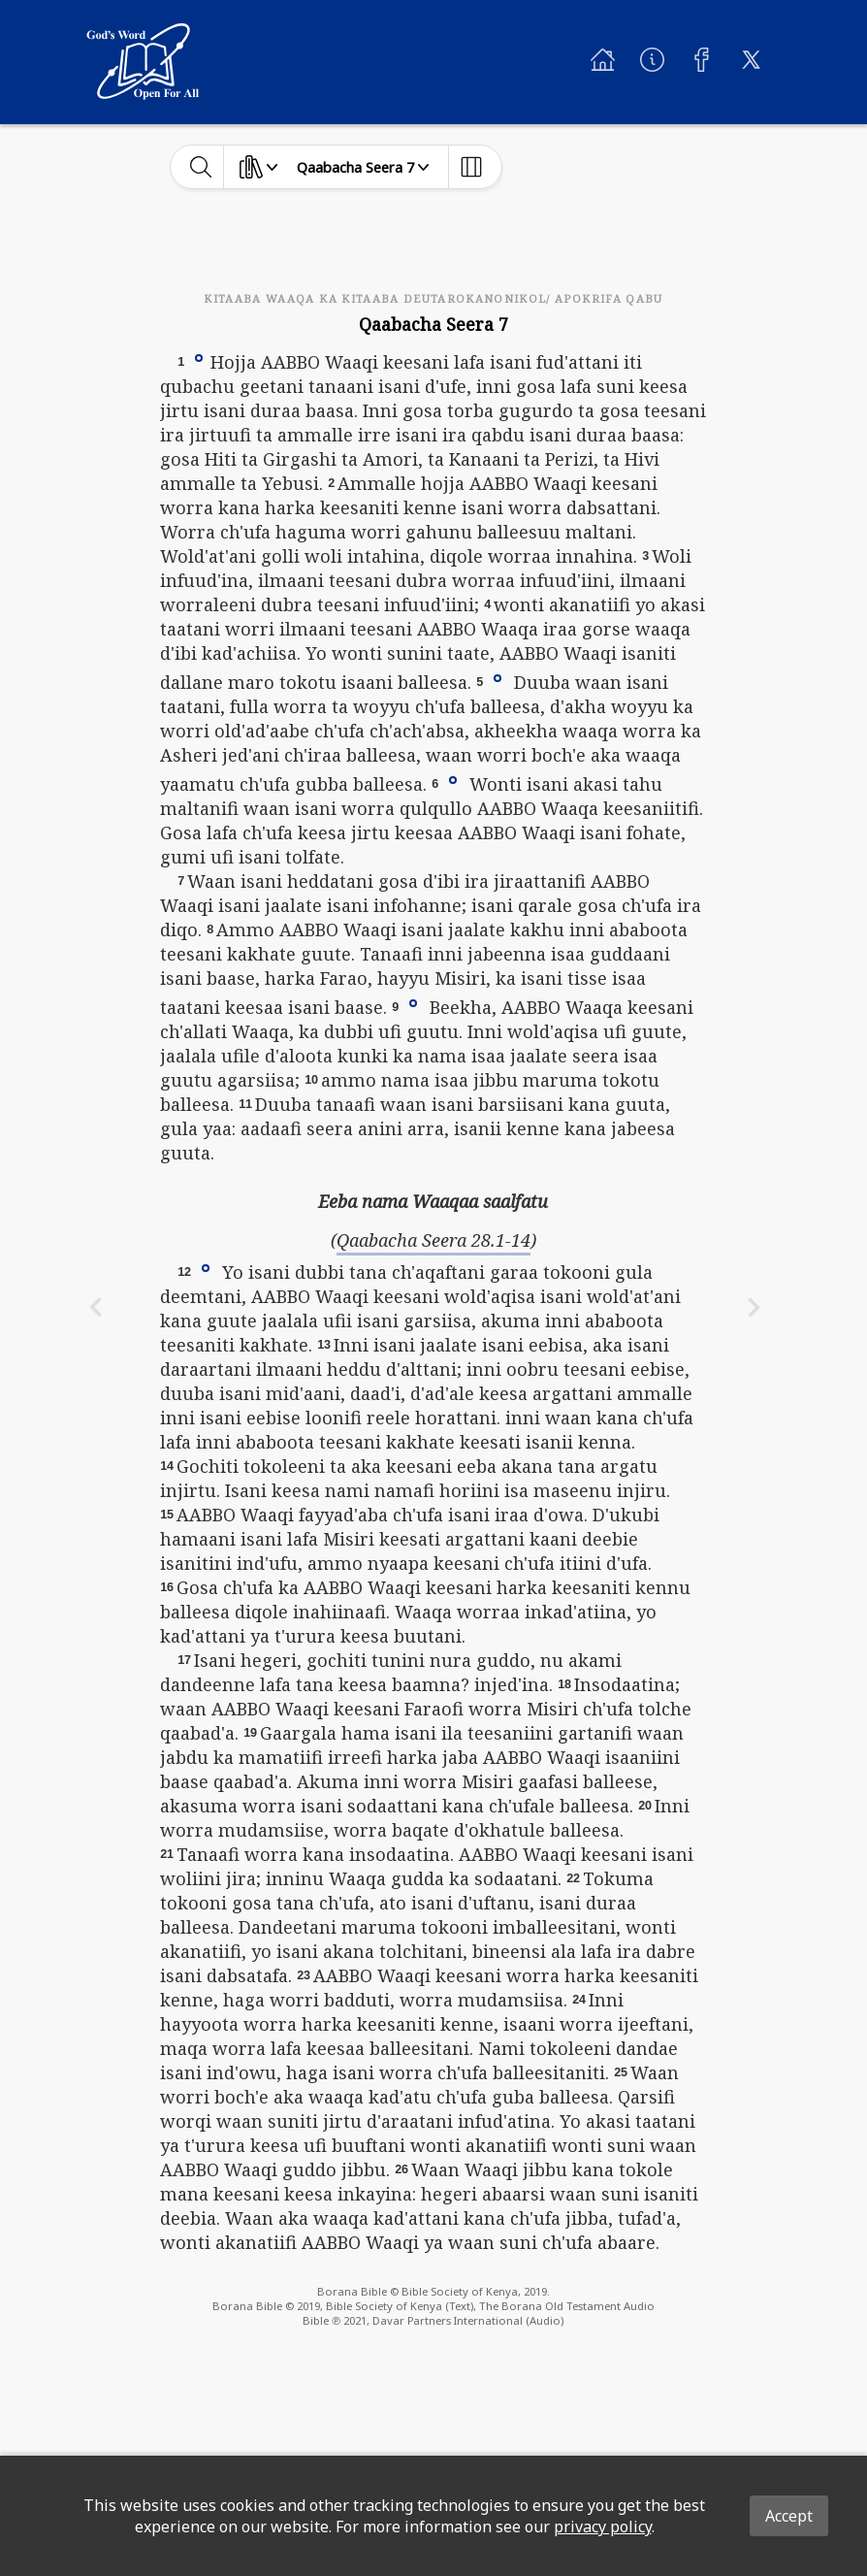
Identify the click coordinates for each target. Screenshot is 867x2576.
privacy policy (603, 2526)
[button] (198, 357)
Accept (789, 2516)
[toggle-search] (201, 167)
